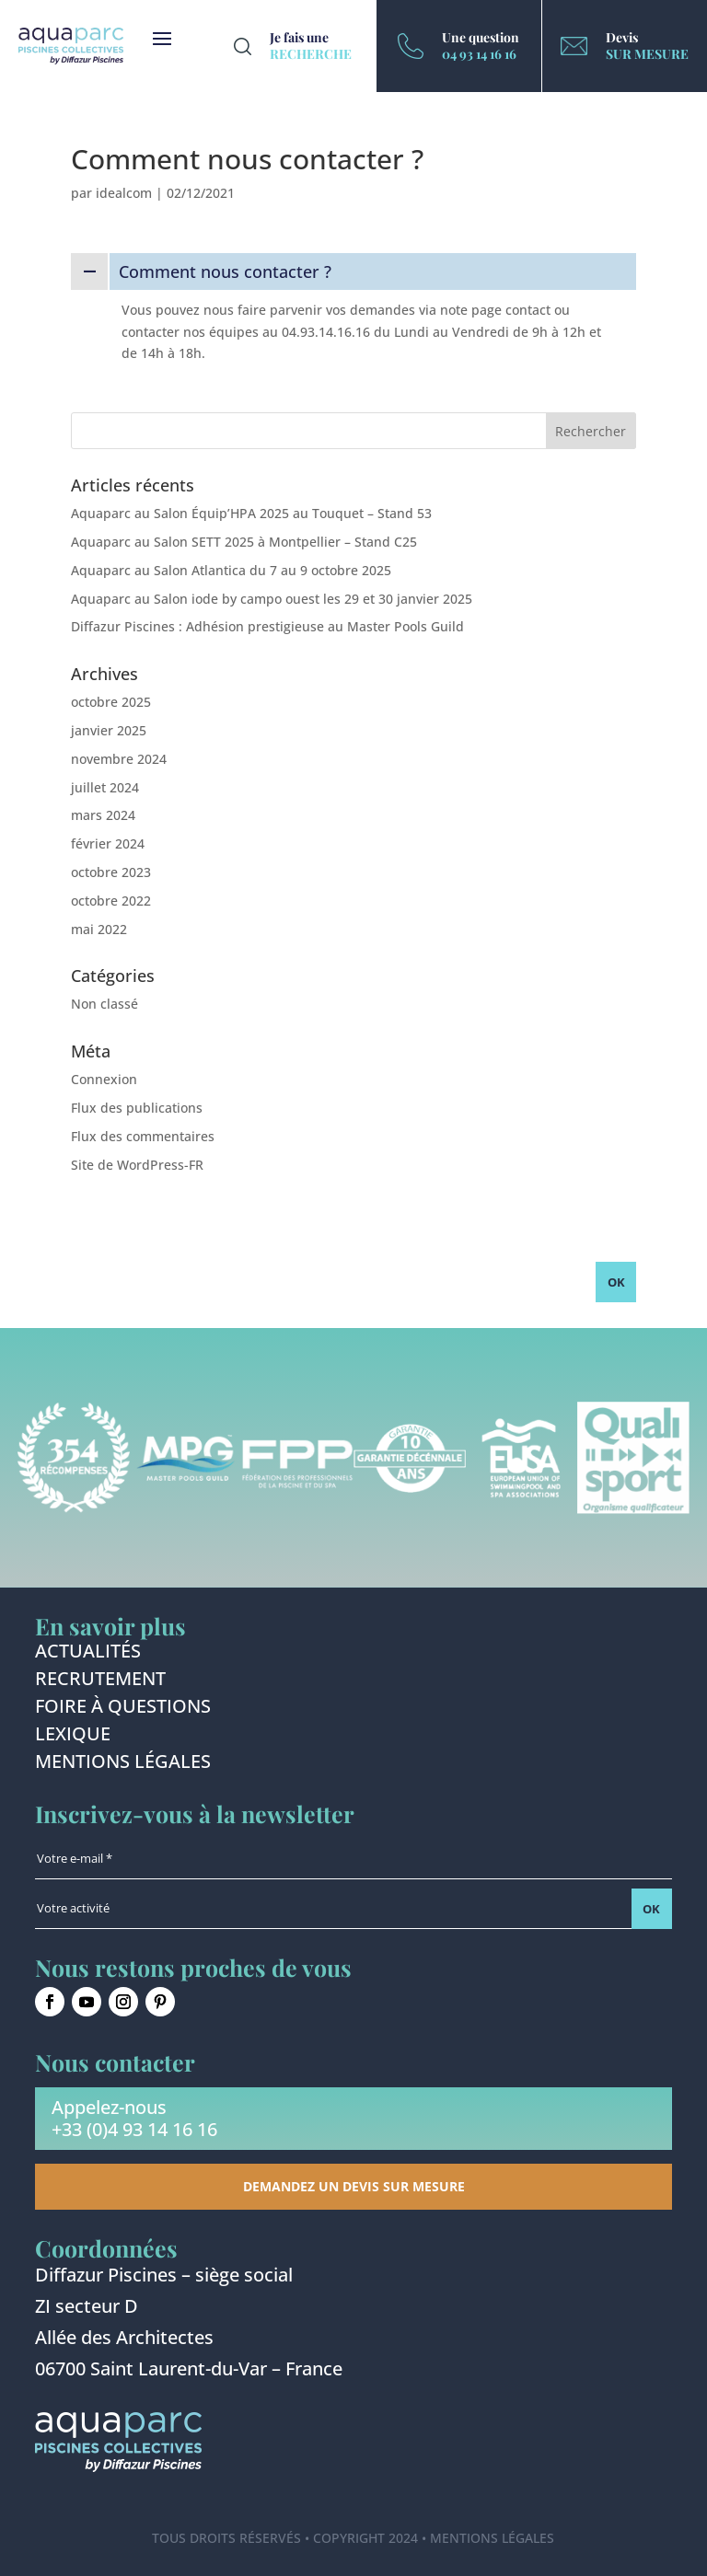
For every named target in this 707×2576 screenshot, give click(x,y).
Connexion (104, 1079)
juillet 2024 (105, 787)
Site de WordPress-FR (137, 1164)
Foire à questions (123, 1709)
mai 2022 (99, 929)
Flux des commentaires (142, 1136)
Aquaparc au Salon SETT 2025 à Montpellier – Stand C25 (244, 541)
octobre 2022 (111, 900)
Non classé (104, 1003)
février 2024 (108, 843)
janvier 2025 (108, 730)
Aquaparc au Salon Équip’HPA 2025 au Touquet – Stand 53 (251, 513)
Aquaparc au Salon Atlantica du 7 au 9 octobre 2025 (231, 570)
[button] (353, 271)
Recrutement (100, 1681)
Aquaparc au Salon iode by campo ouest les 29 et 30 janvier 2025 (271, 598)
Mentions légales (123, 1764)
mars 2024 (103, 815)
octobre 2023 (111, 872)
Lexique (72, 1736)
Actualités (88, 1654)
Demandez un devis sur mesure (354, 2186)
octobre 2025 (111, 701)
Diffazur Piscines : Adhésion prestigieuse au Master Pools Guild (267, 626)
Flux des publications (137, 1107)
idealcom (124, 193)
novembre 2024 (119, 759)
